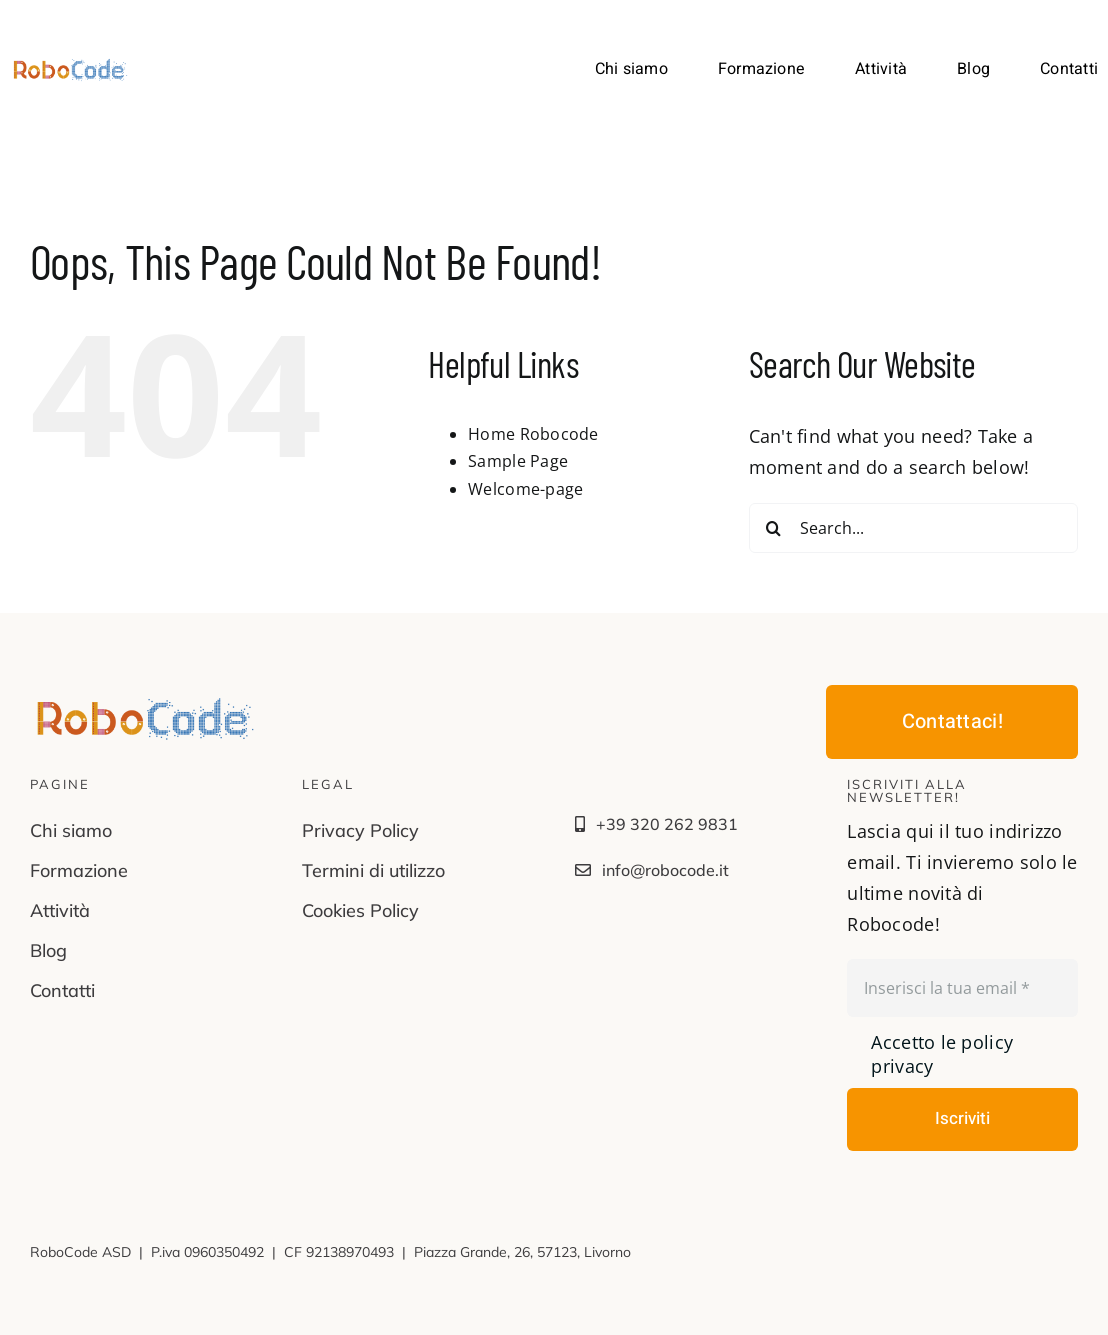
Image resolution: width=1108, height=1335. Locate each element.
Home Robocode (533, 434)
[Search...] (913, 528)
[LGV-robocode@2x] (70, 66)
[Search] (774, 528)
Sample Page (518, 461)
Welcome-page (525, 489)
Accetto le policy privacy (942, 1054)
